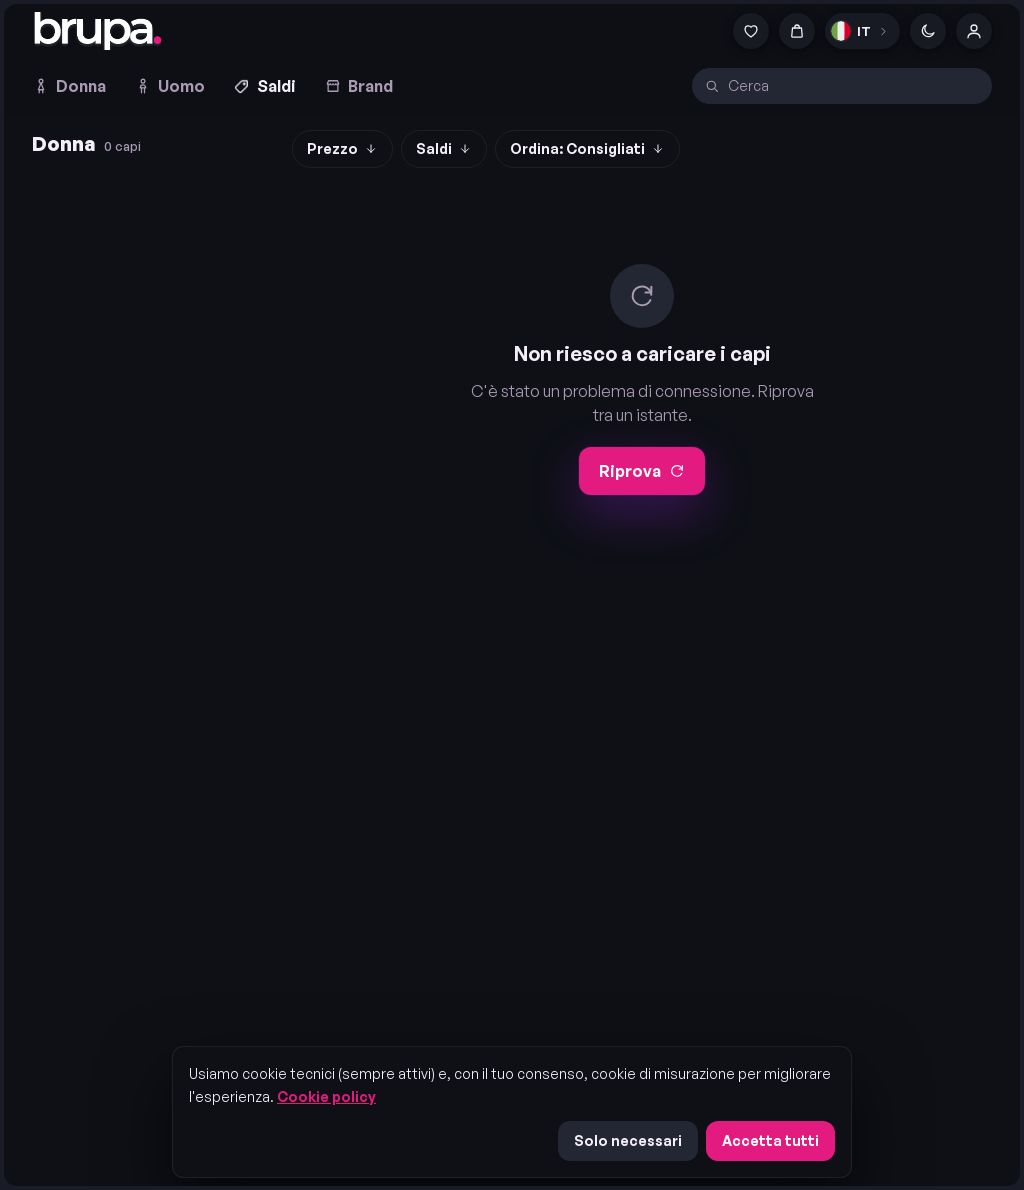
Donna (69, 86)
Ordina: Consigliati (587, 148)
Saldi (264, 86)
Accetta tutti (770, 1140)
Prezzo (342, 148)
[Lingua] (862, 31)
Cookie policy (326, 1096)
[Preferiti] (751, 31)
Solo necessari (628, 1140)
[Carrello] (797, 31)
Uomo (169, 86)
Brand (358, 86)
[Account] (974, 31)
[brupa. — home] (98, 31)
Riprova (642, 471)
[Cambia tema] (928, 31)
